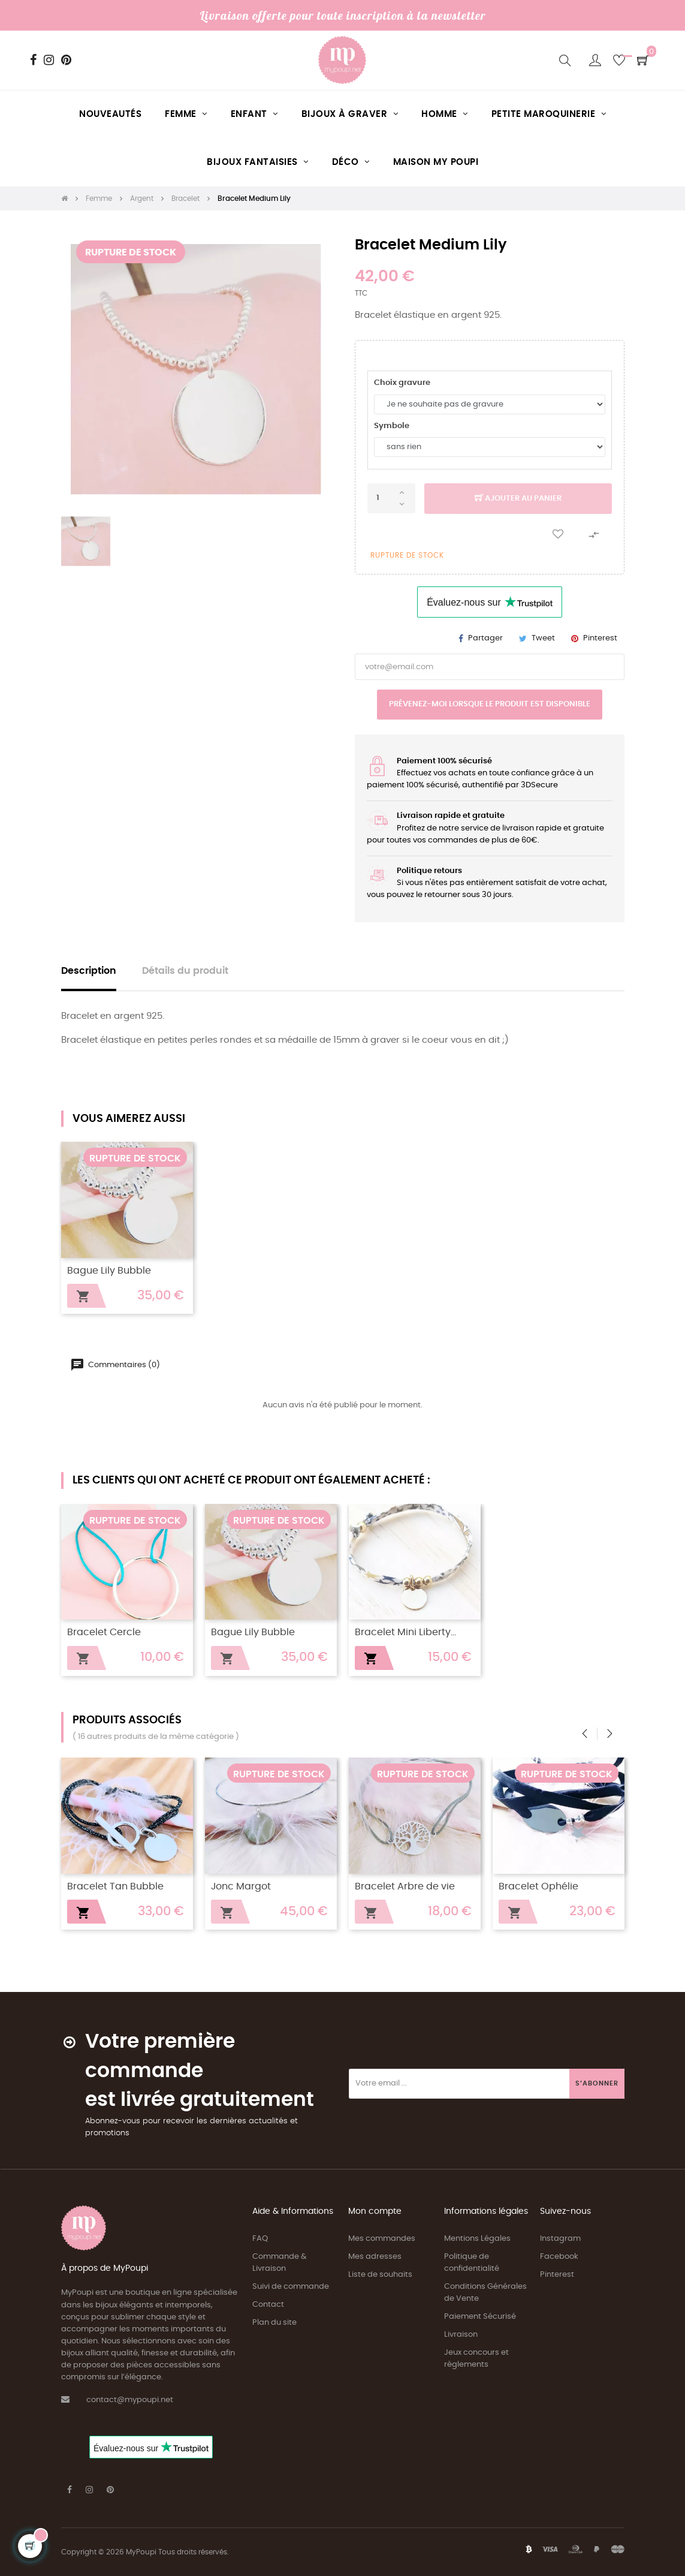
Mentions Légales (477, 2239)
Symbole (391, 426)
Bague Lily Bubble (109, 1270)
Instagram (560, 2239)
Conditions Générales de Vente (485, 2293)
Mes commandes (381, 2239)
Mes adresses (375, 2257)
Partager (485, 638)
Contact (268, 2305)
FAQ (260, 2239)
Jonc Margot (241, 1886)
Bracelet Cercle (104, 1632)
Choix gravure (402, 383)
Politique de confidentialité (471, 2263)
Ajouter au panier (518, 499)
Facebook (559, 2257)
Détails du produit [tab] (185, 971)
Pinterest (600, 638)
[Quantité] (391, 498)
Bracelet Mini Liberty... (405, 1632)
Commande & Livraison (279, 2263)
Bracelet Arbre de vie (405, 1886)
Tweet (543, 638)
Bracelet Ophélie (538, 1886)
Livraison (461, 2335)
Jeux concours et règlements (476, 2359)
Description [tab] (88, 971)
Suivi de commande (290, 2287)
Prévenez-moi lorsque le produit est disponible (489, 704)
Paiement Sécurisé (480, 2317)
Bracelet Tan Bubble (115, 1886)
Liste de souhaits (380, 2275)
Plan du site (274, 2323)
